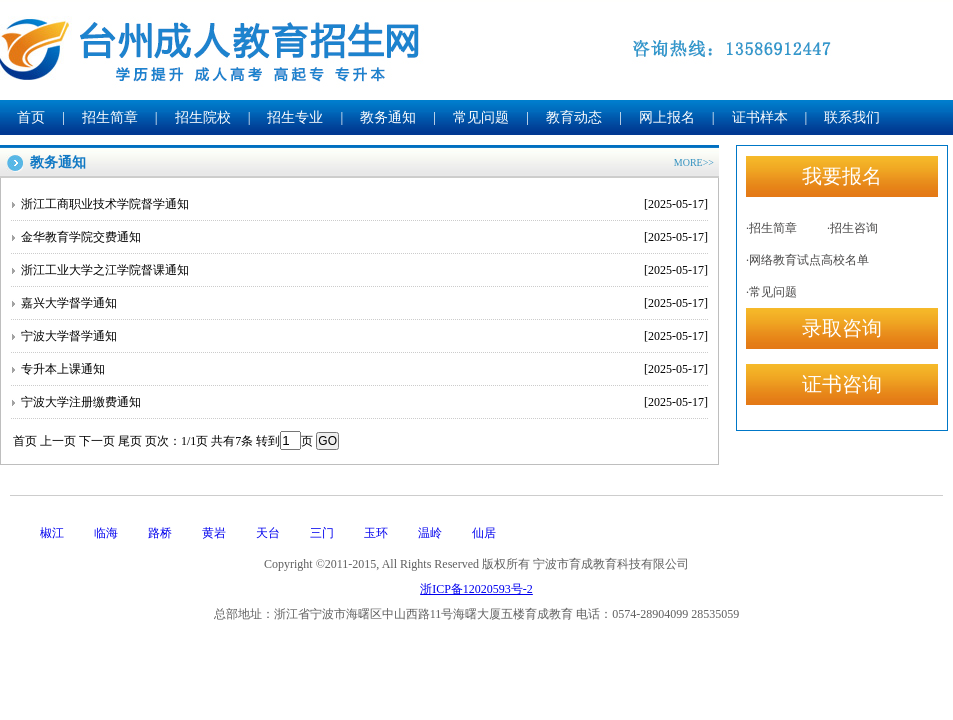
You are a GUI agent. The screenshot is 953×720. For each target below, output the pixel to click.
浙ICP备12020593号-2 (476, 589)
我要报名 (842, 176)
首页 (31, 117)
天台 (268, 533)
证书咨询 (842, 384)
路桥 (160, 533)
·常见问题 (771, 292)
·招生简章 (771, 228)
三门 (322, 533)
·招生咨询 (852, 228)
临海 (106, 533)
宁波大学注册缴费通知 (364, 402)
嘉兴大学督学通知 (364, 303)
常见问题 (481, 117)
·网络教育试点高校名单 (807, 260)
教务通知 (388, 117)
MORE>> (694, 162)
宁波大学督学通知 (364, 336)
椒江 (52, 533)
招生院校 (203, 117)
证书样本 (760, 117)
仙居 (484, 533)
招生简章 (110, 117)
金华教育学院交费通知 (364, 237)
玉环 (376, 533)
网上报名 (667, 117)
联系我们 (852, 117)
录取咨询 (842, 328)
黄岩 (214, 533)
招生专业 (295, 117)
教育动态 (574, 117)
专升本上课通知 (364, 369)
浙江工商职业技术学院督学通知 (364, 204)
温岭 (430, 533)
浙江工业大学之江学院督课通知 (364, 270)
